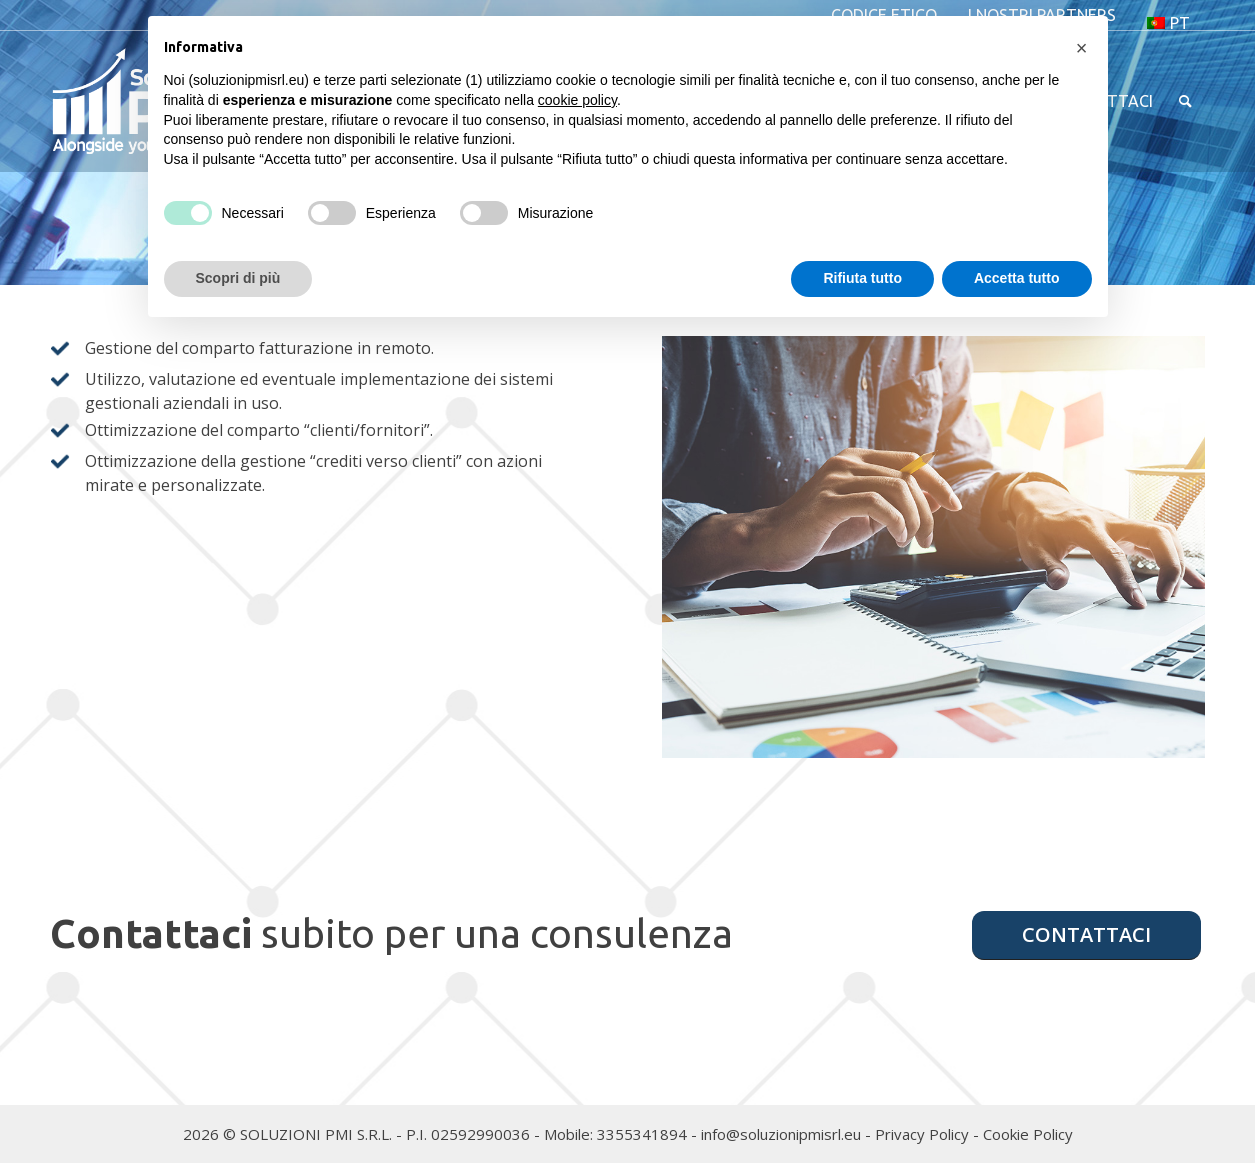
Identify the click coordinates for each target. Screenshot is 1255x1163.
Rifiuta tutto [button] (862, 278)
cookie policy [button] (577, 100)
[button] (1082, 48)
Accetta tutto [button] (1017, 278)
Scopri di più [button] (238, 278)
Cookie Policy (1028, 1134)
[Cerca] (1185, 101)
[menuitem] (1168, 23)
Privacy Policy (922, 1134)
